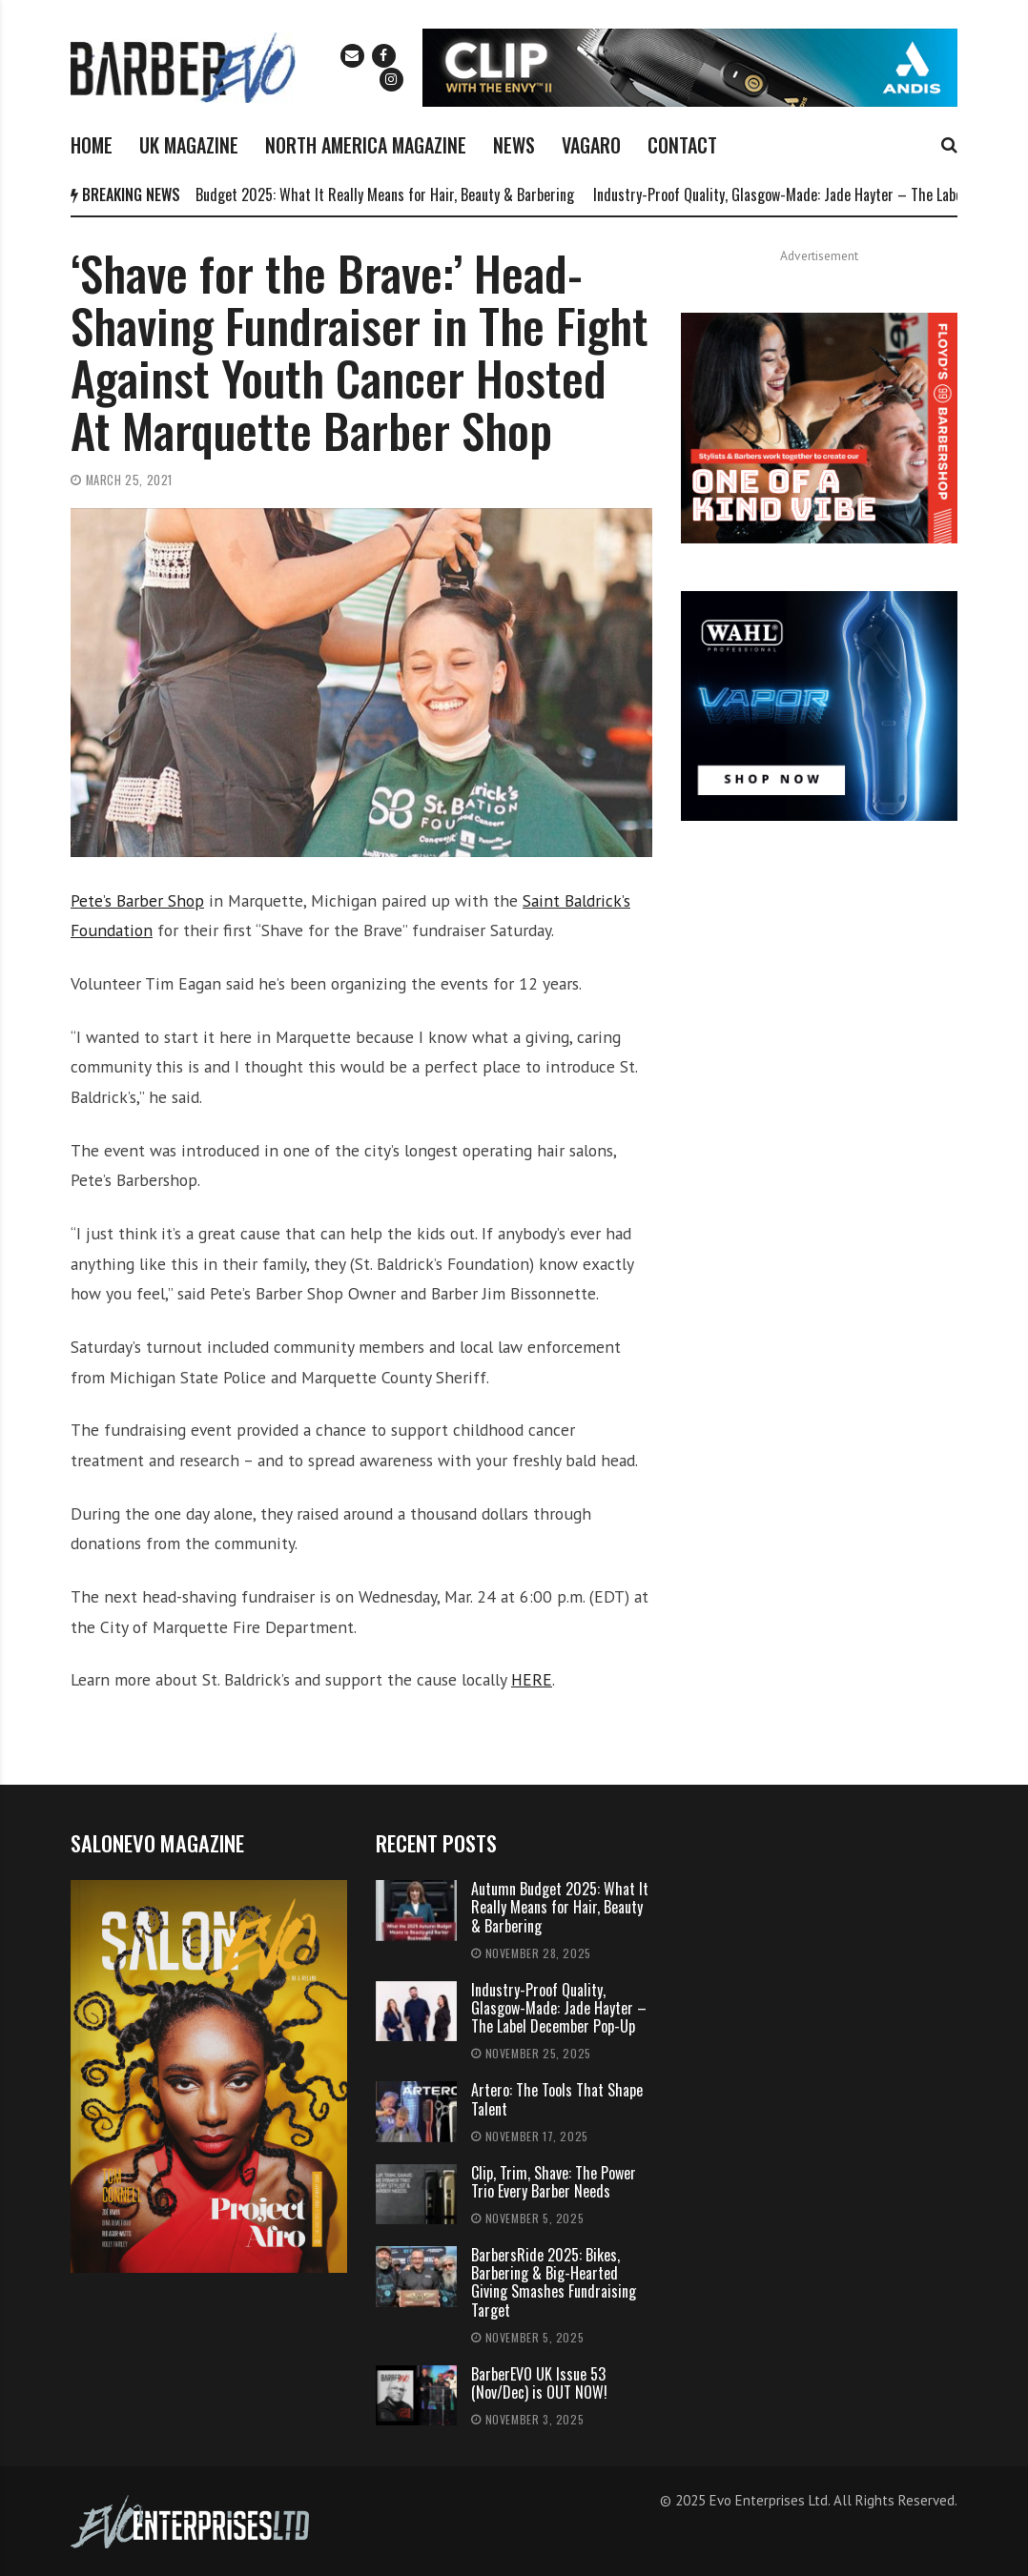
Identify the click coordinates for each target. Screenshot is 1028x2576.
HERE (531, 1679)
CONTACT (682, 144)
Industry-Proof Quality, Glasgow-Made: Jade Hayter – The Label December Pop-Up (559, 2007)
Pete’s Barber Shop (137, 900)
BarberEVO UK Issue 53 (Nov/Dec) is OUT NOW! (539, 2382)
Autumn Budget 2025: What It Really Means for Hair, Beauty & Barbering (368, 194)
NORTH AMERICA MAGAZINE (365, 144)
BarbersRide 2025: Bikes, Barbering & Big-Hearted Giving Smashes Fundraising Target (553, 2282)
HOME (92, 144)
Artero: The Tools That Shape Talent (557, 2098)
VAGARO (591, 144)
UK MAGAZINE (188, 144)
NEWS (514, 144)
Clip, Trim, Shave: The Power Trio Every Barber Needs (553, 2181)
